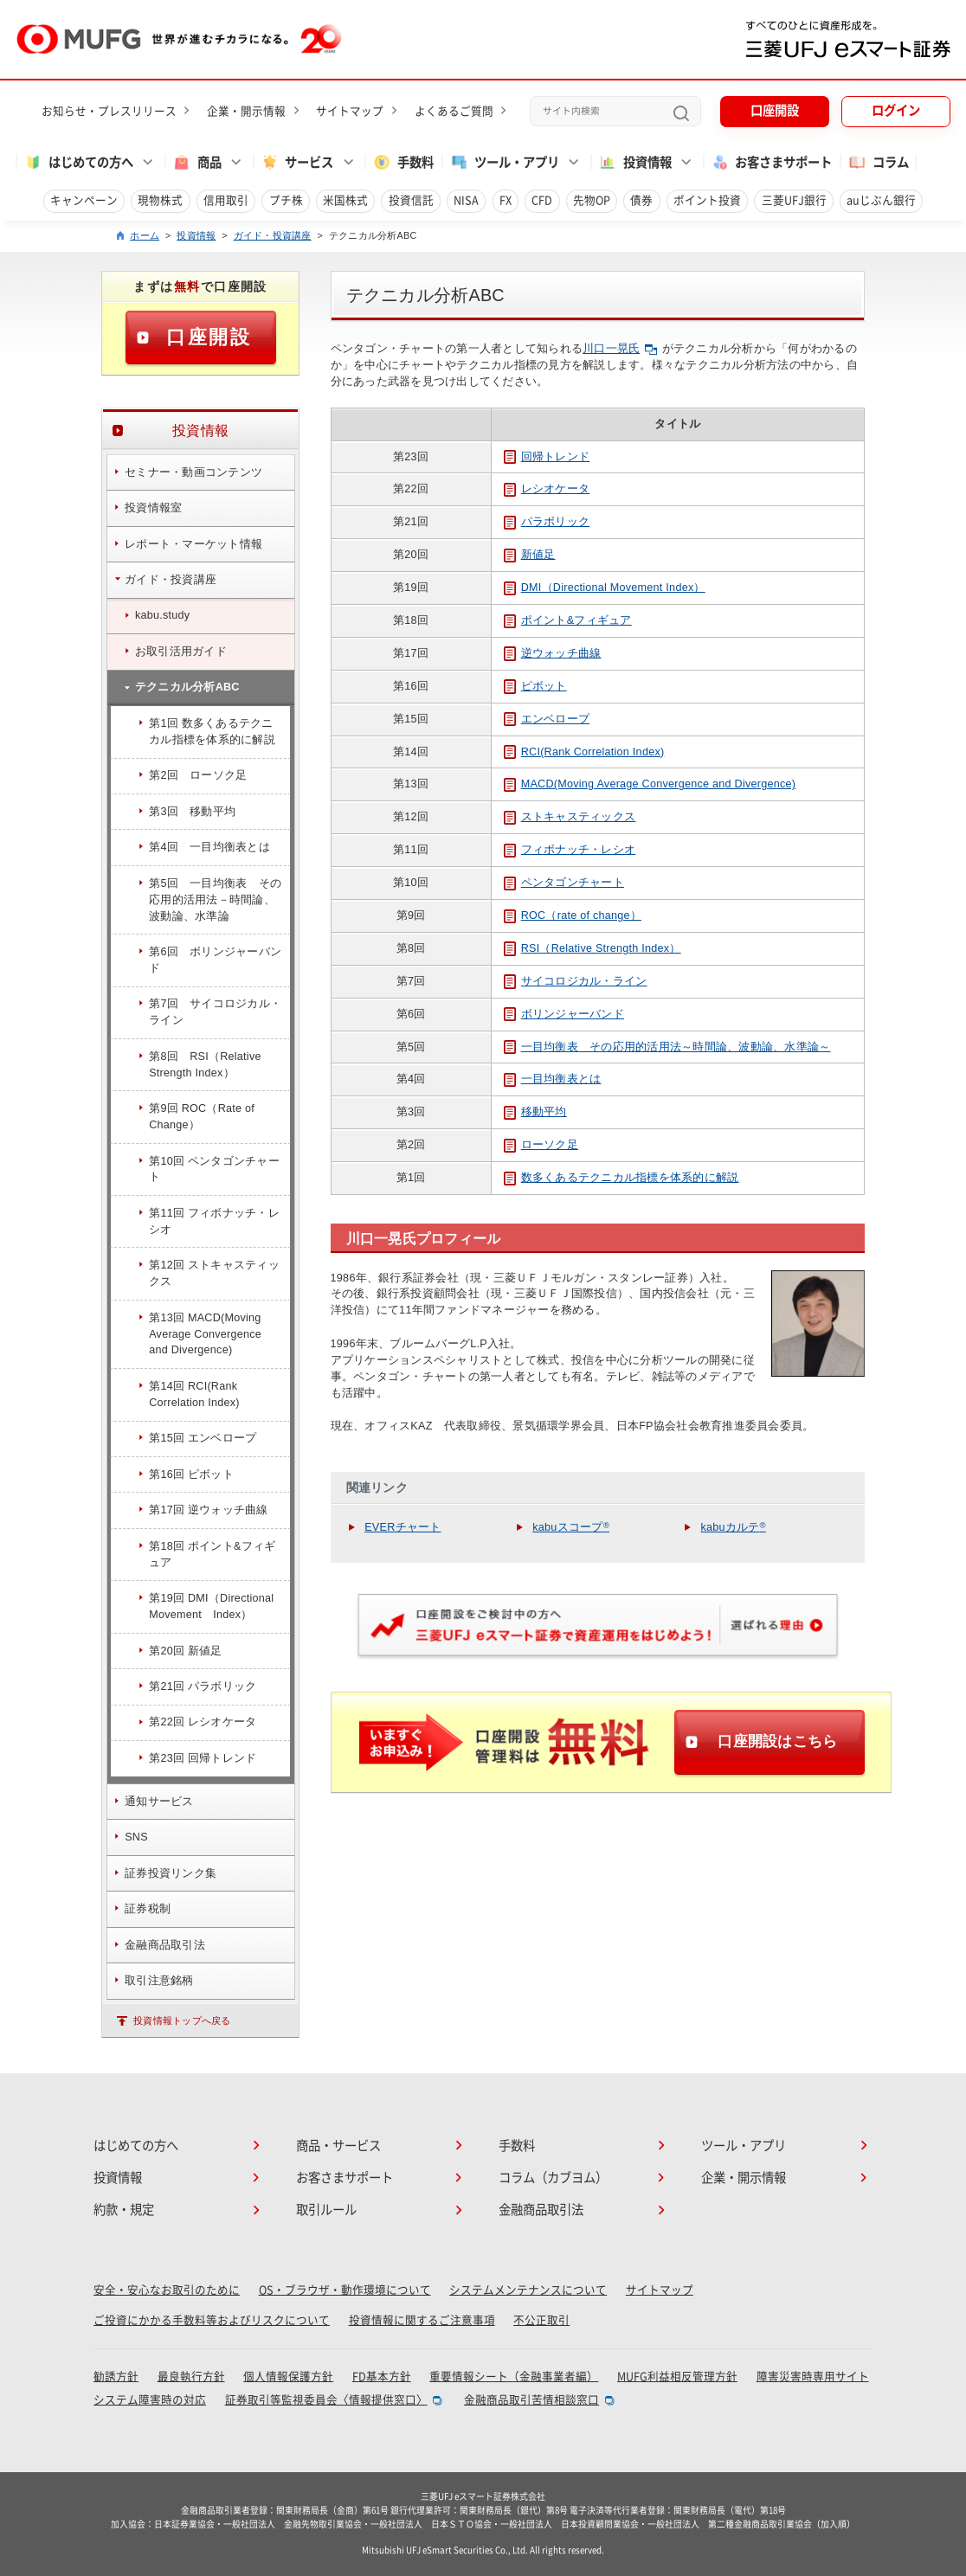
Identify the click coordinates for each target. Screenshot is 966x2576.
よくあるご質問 (454, 111)
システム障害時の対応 (149, 2400)
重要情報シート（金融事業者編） (513, 2376)
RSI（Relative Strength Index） (592, 948)
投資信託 (411, 200)
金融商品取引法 (541, 2209)
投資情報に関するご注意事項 (422, 2320)
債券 (641, 200)
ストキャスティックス (569, 817)
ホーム (144, 235)
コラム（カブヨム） (553, 2177)
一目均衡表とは (553, 1079)
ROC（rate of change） (572, 915)
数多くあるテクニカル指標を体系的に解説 (621, 1178)
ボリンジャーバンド (564, 1014)
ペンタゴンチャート (564, 883)
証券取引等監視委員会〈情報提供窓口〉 (326, 2400)
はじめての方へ (135, 2145)
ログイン (896, 110)
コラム (878, 162)
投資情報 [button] (635, 162)
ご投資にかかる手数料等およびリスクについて (211, 2320)
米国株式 (345, 200)
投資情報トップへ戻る (182, 2020)
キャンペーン (84, 200)
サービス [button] (297, 162)
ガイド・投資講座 (273, 235)
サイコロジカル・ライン (575, 981)
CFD (541, 200)
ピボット (535, 686)
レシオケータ (546, 489)
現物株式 (160, 200)
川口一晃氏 (620, 349)
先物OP (591, 200)
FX (505, 200)
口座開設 (774, 110)
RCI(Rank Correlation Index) (584, 752)
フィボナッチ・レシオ (569, 850)
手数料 (403, 162)
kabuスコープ (570, 1527)
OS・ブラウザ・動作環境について (345, 2290)
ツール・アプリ (743, 2145)
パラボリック (546, 522)
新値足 (530, 555)
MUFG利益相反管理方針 (677, 2376)
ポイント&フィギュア (568, 620)
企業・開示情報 (246, 111)
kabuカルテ (732, 1527)
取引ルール (326, 2209)
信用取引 (225, 200)
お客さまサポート (772, 162)
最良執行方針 (191, 2376)
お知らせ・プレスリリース (109, 111)
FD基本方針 (381, 2376)
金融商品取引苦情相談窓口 (531, 2400)
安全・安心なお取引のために (166, 2290)
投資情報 (196, 235)
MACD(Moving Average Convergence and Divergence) (649, 784)
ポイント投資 (707, 200)
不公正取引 (541, 2320)
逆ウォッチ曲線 (553, 653)
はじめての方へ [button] (78, 162)
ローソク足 (541, 1145)
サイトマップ (349, 111)
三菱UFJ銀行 (794, 200)
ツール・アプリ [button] (504, 162)
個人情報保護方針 (288, 2376)
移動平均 (535, 1112)
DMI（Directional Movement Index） (604, 587)
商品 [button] (197, 162)
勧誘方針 (115, 2376)
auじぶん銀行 (881, 200)
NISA (466, 200)
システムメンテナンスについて (528, 2290)
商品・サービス (338, 2145)
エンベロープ (546, 719)
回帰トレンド (546, 457)
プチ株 (286, 200)
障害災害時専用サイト (813, 2376)
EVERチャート (402, 1527)
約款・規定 (123, 2209)
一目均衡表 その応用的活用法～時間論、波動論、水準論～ (667, 1047)
